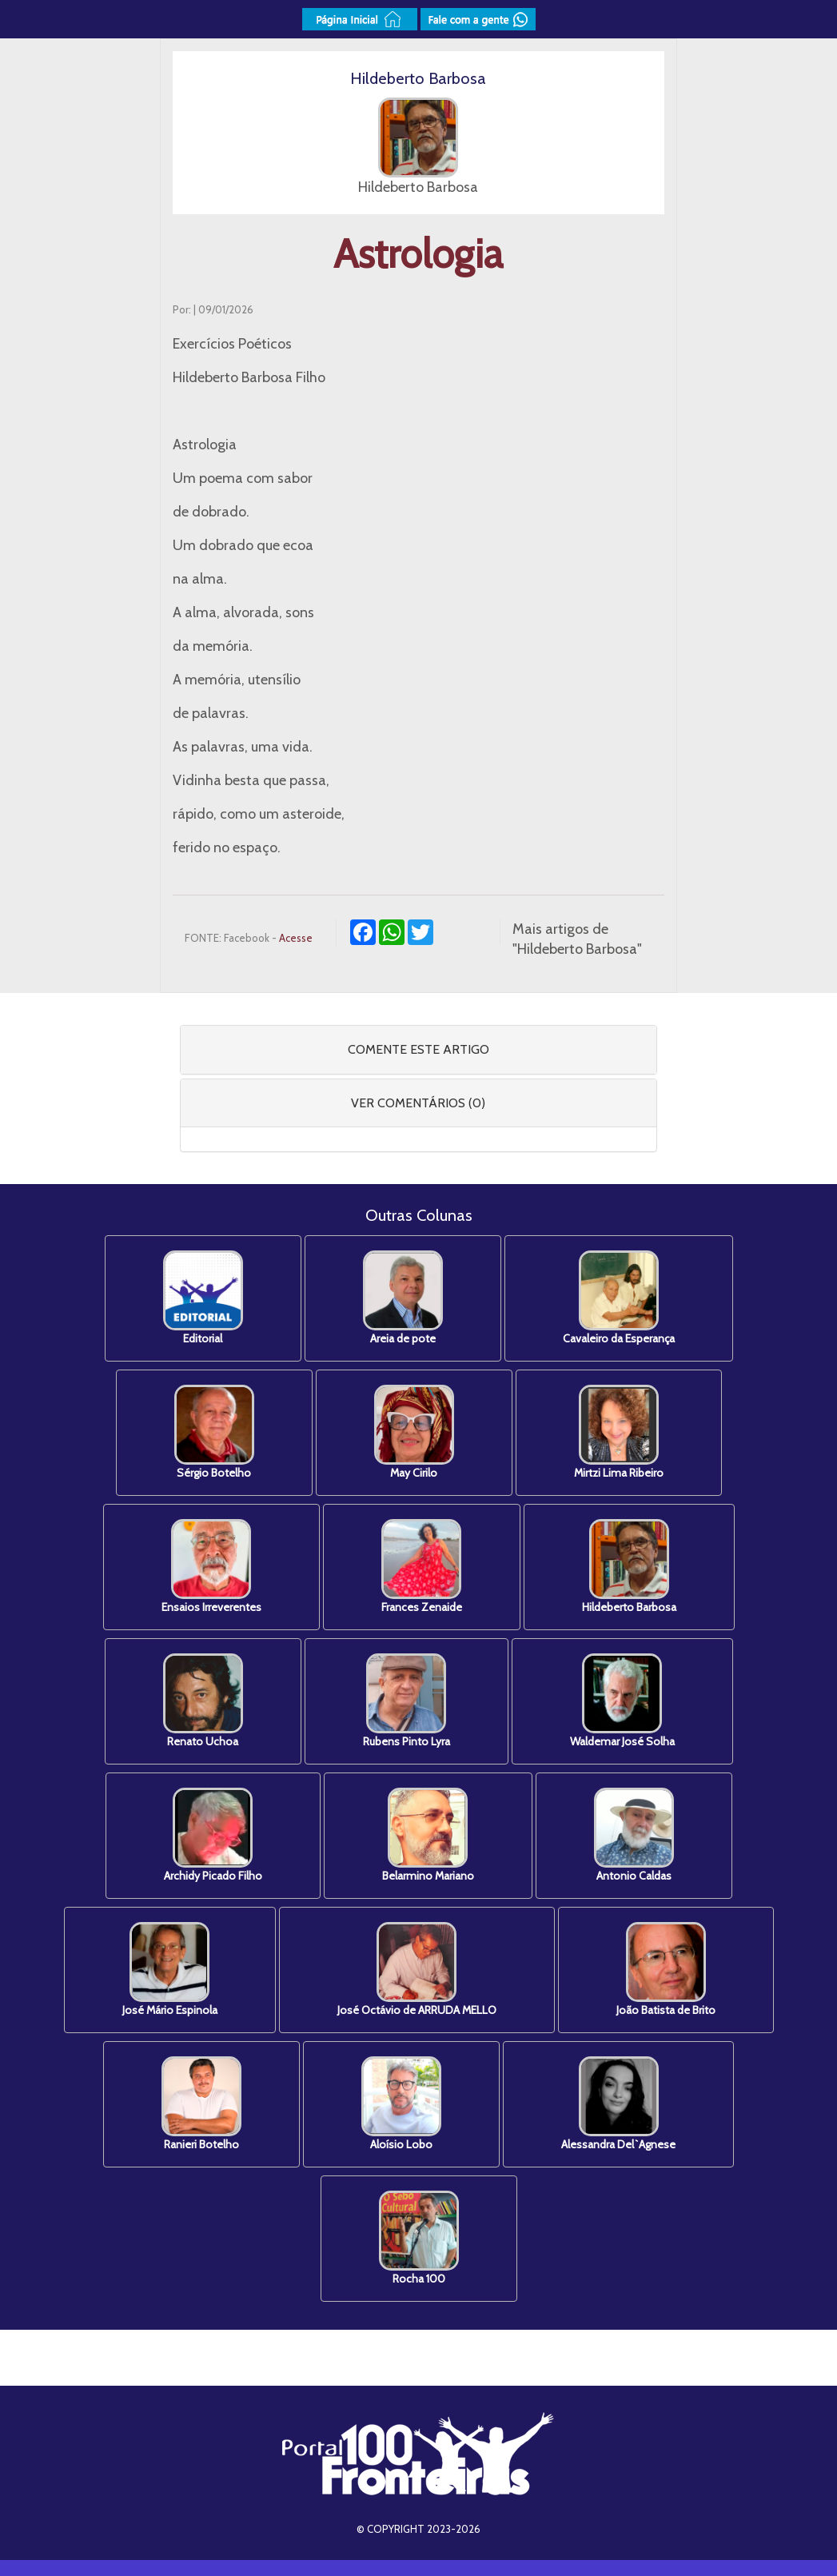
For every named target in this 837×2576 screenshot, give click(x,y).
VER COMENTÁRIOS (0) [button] (418, 1103)
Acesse (296, 937)
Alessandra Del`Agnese (618, 2103)
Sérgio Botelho (214, 1432)
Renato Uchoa (203, 1701)
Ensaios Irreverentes (211, 1566)
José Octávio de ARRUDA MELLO (416, 1969)
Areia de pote (403, 1298)
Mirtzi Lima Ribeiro (619, 1432)
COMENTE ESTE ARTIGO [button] (418, 1049)
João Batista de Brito (665, 1969)
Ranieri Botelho (201, 2103)
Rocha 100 (419, 2238)
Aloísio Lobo (401, 2103)
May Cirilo (414, 1432)
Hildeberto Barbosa (629, 1566)
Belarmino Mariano (428, 1835)
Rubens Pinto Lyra (406, 1701)
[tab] (418, 1050)
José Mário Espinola (169, 1969)
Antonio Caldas (634, 1835)
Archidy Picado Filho (213, 1835)
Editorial (203, 1298)
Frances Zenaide (421, 1566)
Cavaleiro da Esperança (619, 1298)
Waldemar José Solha (622, 1701)
